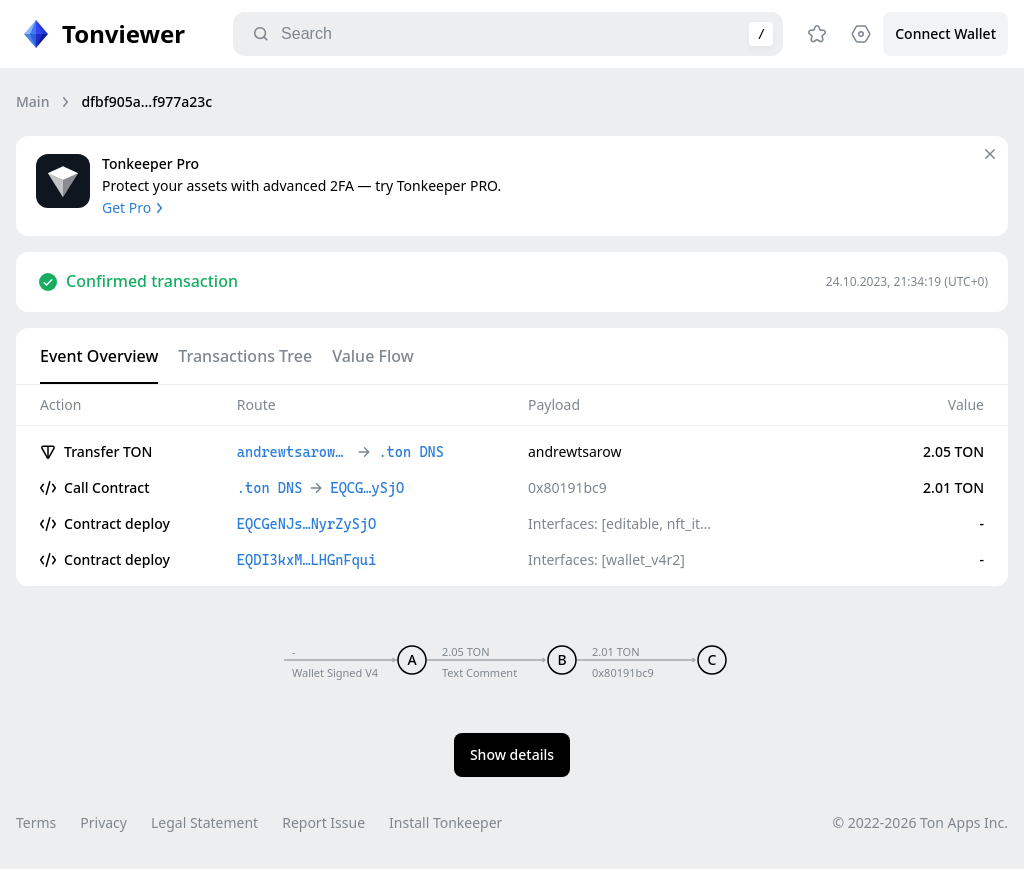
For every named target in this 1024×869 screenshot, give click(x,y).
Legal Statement (204, 822)
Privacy (103, 822)
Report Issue (323, 822)
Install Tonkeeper (445, 822)
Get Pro (134, 207)
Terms (36, 822)
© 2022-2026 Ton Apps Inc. (920, 822)
